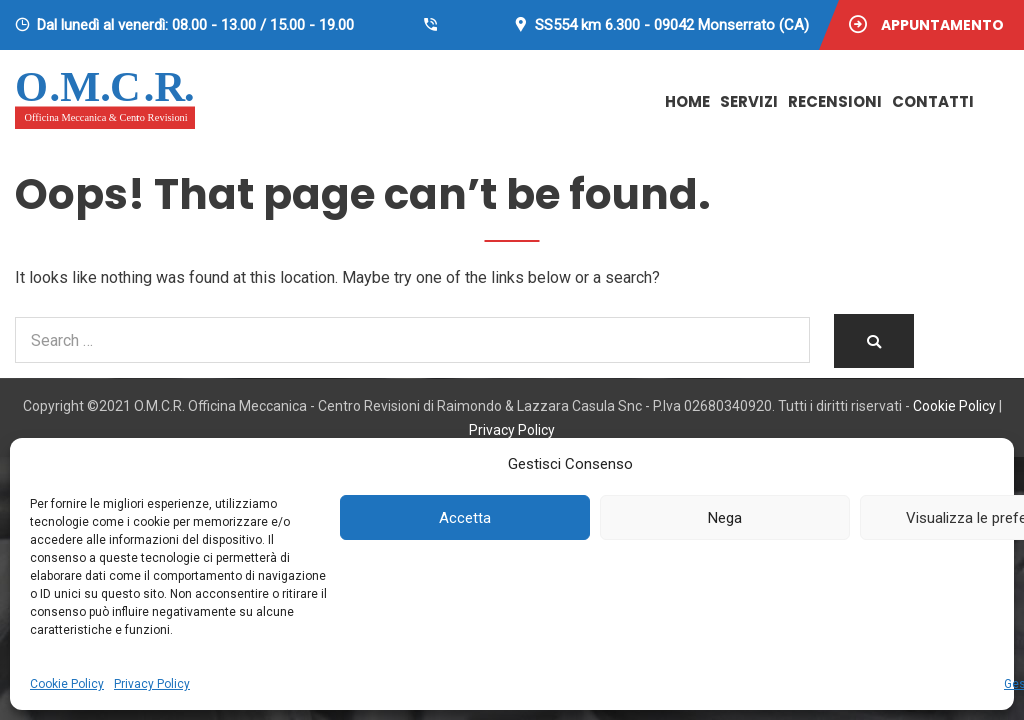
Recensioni (835, 101)
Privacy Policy (152, 684)
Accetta (465, 518)
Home (687, 101)
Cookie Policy (67, 684)
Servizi (749, 101)
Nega (725, 518)
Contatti (933, 101)
